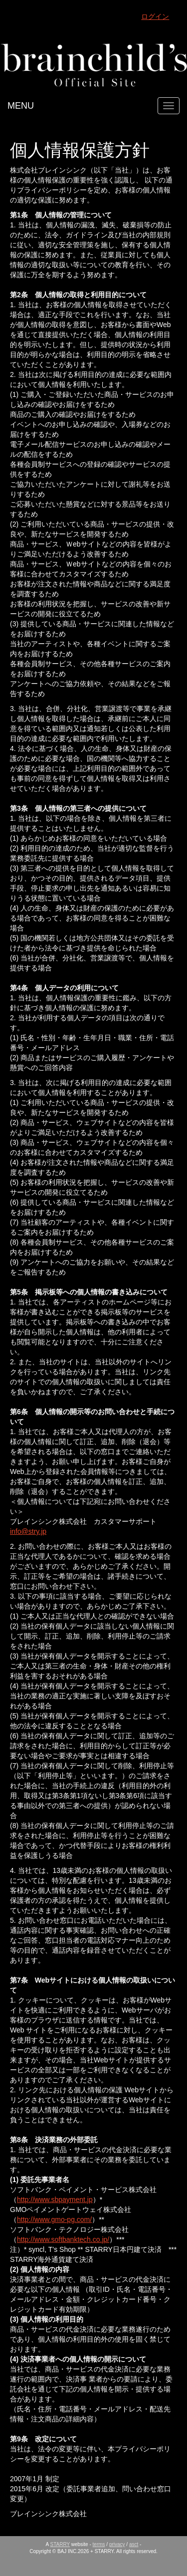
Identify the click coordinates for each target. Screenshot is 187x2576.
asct (133, 2544)
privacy (117, 2544)
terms (99, 2544)
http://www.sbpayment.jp (55, 2200)
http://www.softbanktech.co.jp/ (63, 2239)
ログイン (155, 16)
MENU (20, 106)
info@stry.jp (28, 1531)
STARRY (60, 2544)
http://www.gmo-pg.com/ (54, 2219)
